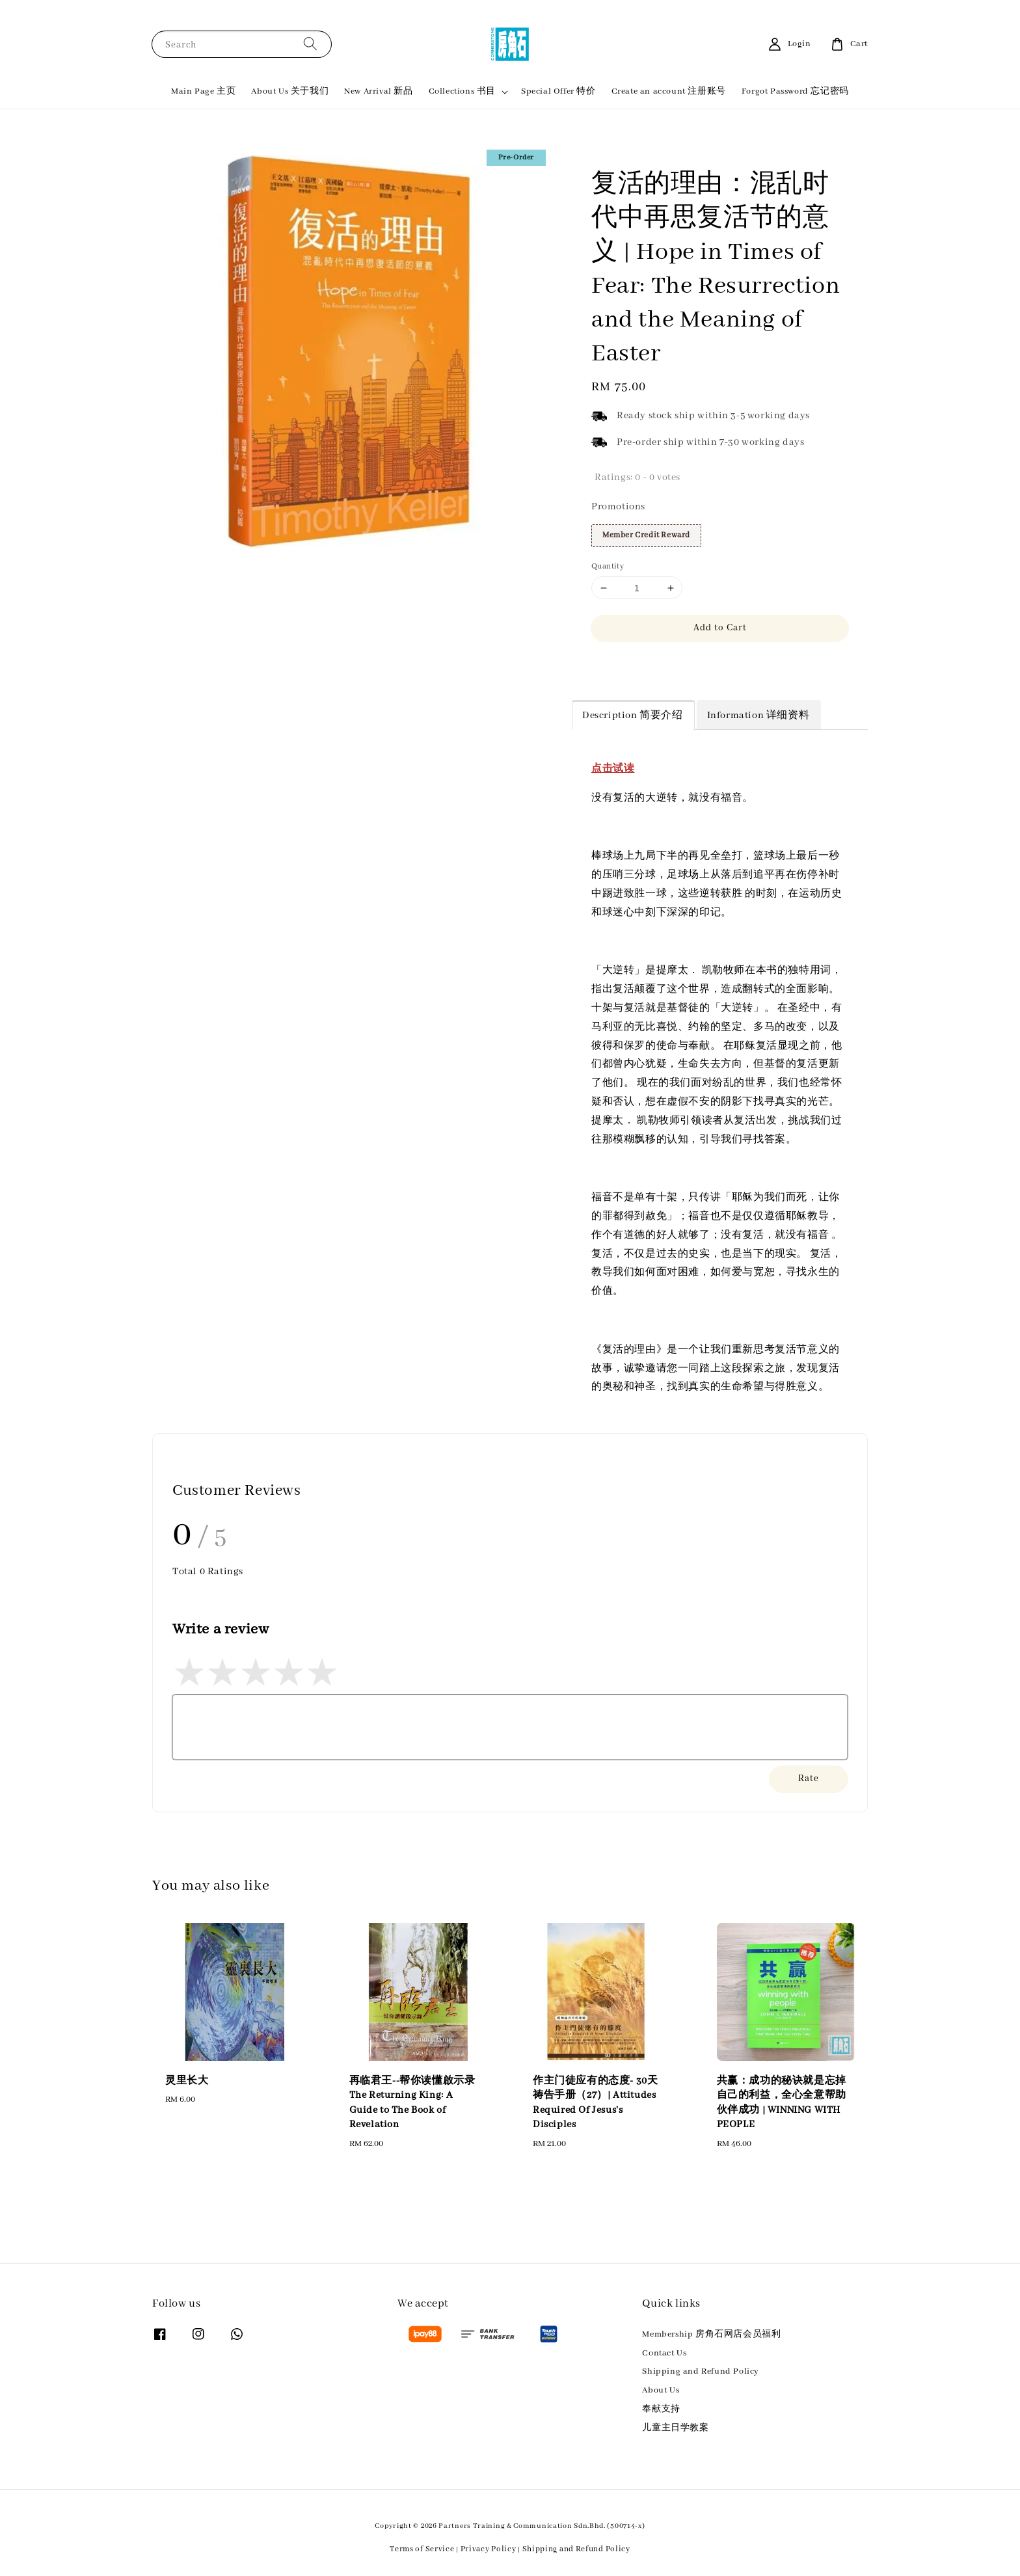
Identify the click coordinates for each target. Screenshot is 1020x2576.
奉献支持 (661, 2409)
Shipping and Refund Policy (700, 2371)
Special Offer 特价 (558, 91)
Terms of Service (422, 2549)
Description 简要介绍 (632, 715)
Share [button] (612, 666)
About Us (660, 2390)
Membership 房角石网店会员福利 (711, 2334)
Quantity (607, 566)
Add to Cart (720, 628)
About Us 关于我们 (290, 91)
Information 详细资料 (758, 715)
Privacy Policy (489, 2549)
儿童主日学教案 (675, 2428)
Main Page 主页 (203, 91)
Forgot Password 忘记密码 (795, 91)
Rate (808, 1778)
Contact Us (664, 2353)
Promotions (618, 507)
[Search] (310, 44)
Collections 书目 (462, 91)
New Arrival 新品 (378, 91)
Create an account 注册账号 (668, 91)
